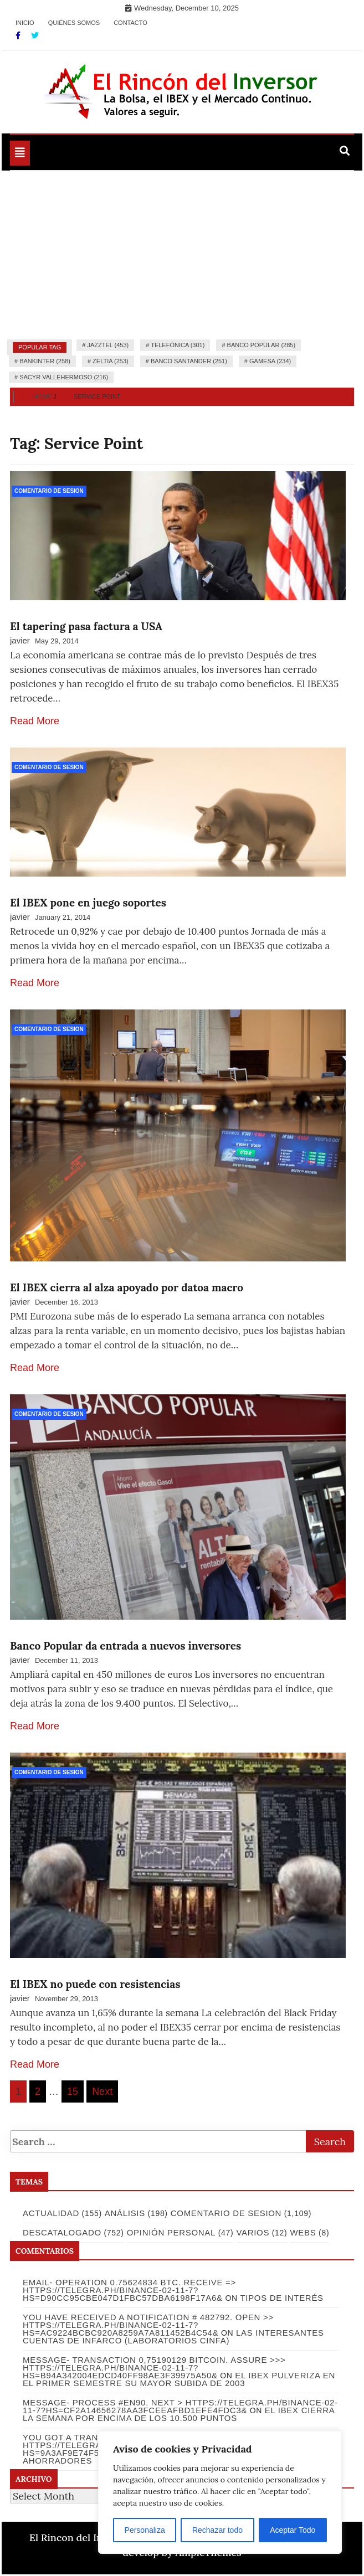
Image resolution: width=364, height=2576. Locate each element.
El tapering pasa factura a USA (86, 626)
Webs (303, 2232)
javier (20, 640)
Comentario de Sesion (49, 491)
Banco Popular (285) (261, 345)
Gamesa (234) (270, 361)
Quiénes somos (74, 22)
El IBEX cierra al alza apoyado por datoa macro (126, 1287)
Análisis (125, 2213)
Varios (252, 2232)
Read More (34, 721)
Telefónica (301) (177, 345)
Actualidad (51, 2213)
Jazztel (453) (108, 345)
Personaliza (145, 2530)
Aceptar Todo (292, 2530)
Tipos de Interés (281, 2297)
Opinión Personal (171, 2232)
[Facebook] (19, 35)
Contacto (130, 22)
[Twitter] (35, 35)
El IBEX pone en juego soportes (88, 902)
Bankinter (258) (44, 361)
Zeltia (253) (111, 361)
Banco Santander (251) (189, 361)
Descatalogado (62, 2232)
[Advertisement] (182, 253)
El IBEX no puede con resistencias (95, 1984)
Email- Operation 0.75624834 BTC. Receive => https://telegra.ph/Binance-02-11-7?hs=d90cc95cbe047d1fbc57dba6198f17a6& (129, 2290)
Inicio (25, 22)
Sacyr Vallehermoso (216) (63, 377)
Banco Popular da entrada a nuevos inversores (125, 1645)
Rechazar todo (217, 2530)
